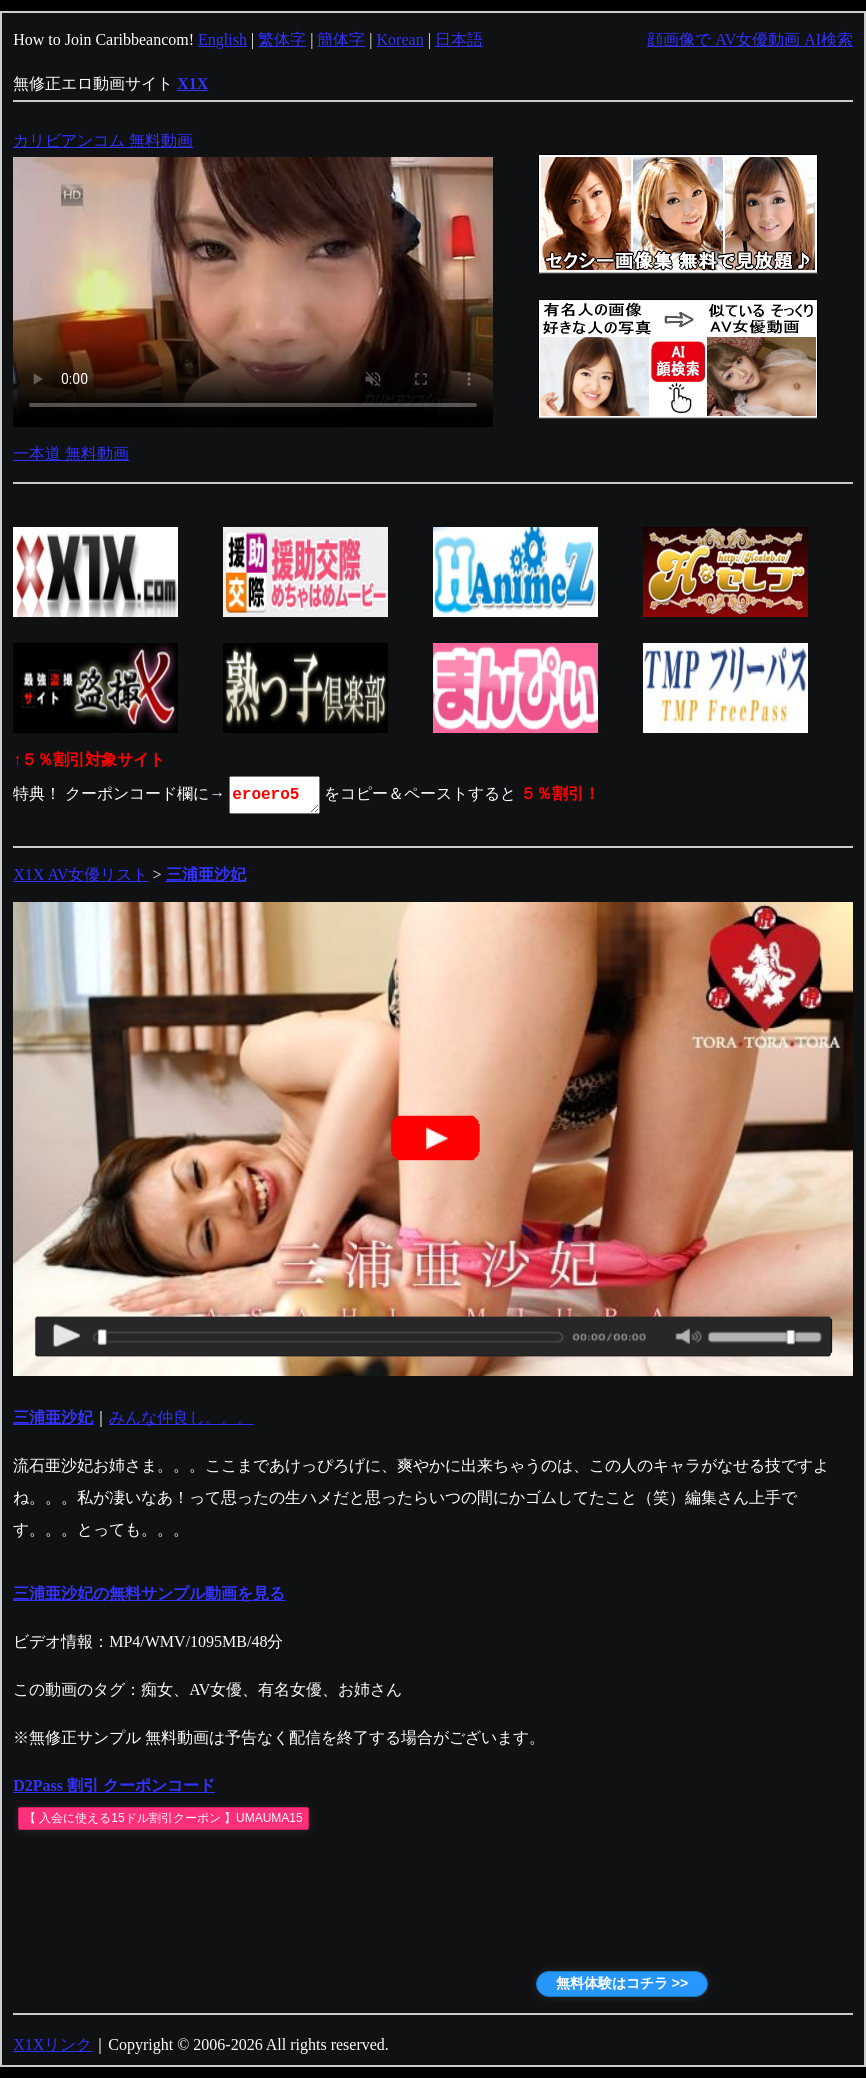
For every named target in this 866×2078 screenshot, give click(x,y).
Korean (400, 39)
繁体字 (282, 39)
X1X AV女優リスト (80, 874)
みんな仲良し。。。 (181, 1417)
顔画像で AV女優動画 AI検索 (750, 39)
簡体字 (341, 39)
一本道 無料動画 (71, 453)
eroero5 (276, 795)
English (222, 39)
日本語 (459, 39)
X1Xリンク (52, 2044)
